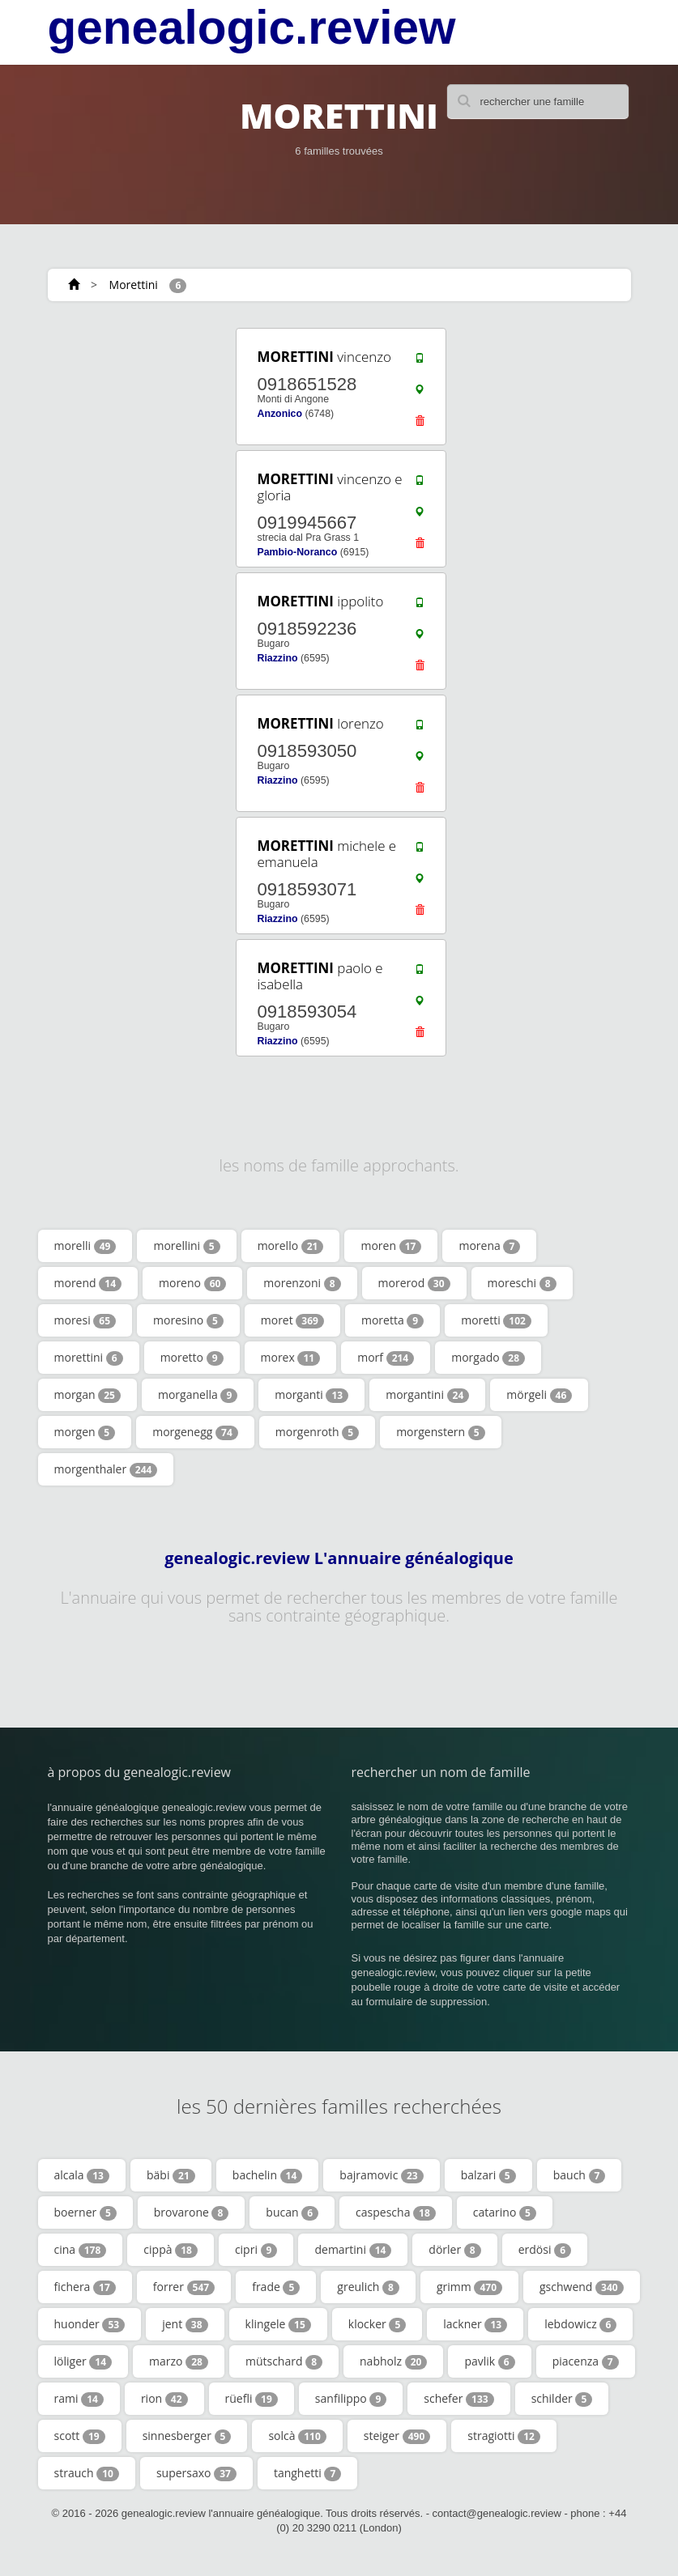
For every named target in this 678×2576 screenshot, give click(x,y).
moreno (192, 1283)
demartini (352, 2250)
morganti (311, 1395)
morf (385, 1358)
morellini (186, 1246)
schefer (458, 2399)
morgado (488, 1358)
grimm (469, 2287)
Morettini (133, 284)
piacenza (585, 2361)
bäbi (171, 2175)
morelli (85, 1246)
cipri (256, 2250)
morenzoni (301, 1283)
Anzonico (279, 413)
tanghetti (307, 2473)
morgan (87, 1395)
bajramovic (381, 2175)
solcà (297, 2436)
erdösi (544, 2250)
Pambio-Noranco (297, 552)
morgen (85, 1432)
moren (390, 1246)
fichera (85, 2287)
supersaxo (196, 2473)
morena (489, 1246)
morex (291, 1358)
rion (164, 2399)
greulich (368, 2287)
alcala (81, 2175)
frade (276, 2287)
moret (292, 1320)
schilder (562, 2399)
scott (79, 2436)
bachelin (267, 2175)
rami (79, 2399)
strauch (86, 2473)
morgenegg (195, 1432)
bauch (579, 2175)
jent (184, 2324)
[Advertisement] (145, 426)
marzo (178, 2361)
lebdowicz (580, 2324)
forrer (184, 2287)
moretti (496, 1320)
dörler (454, 2250)
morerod (414, 1283)
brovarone (191, 2212)
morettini (88, 1358)
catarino (504, 2212)
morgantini (427, 1395)
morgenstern (440, 1432)
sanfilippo (350, 2399)
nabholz (393, 2361)
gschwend (581, 2287)
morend (88, 1283)
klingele (278, 2324)
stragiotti (503, 2436)
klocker (377, 2324)
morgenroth (317, 1432)
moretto (192, 1358)
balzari (488, 2175)
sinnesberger (187, 2436)
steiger (397, 2436)
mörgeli (539, 1395)
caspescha (396, 2212)
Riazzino (277, 658)
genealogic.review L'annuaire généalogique (339, 1558)
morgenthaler (106, 1469)
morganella (197, 1395)
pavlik (489, 2361)
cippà (170, 2250)
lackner (475, 2324)
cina (80, 2250)
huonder (90, 2324)
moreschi (522, 1283)
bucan (292, 2212)
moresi (85, 1320)
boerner (85, 2212)
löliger (83, 2361)
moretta (392, 1320)
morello (291, 1246)
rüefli (251, 2399)
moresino (188, 1320)
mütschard (283, 2361)
